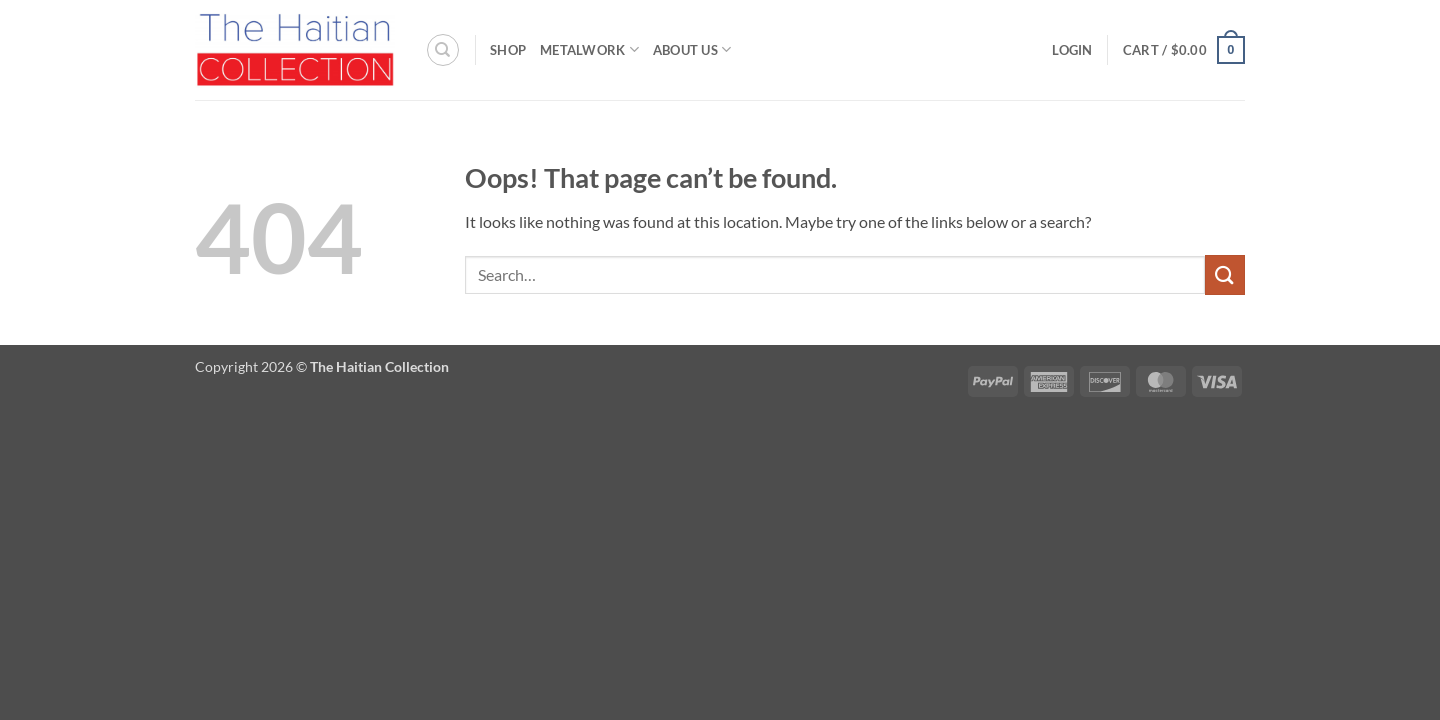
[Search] (443, 50)
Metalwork (589, 49)
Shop (508, 50)
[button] (1072, 50)
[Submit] (1225, 274)
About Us (692, 49)
